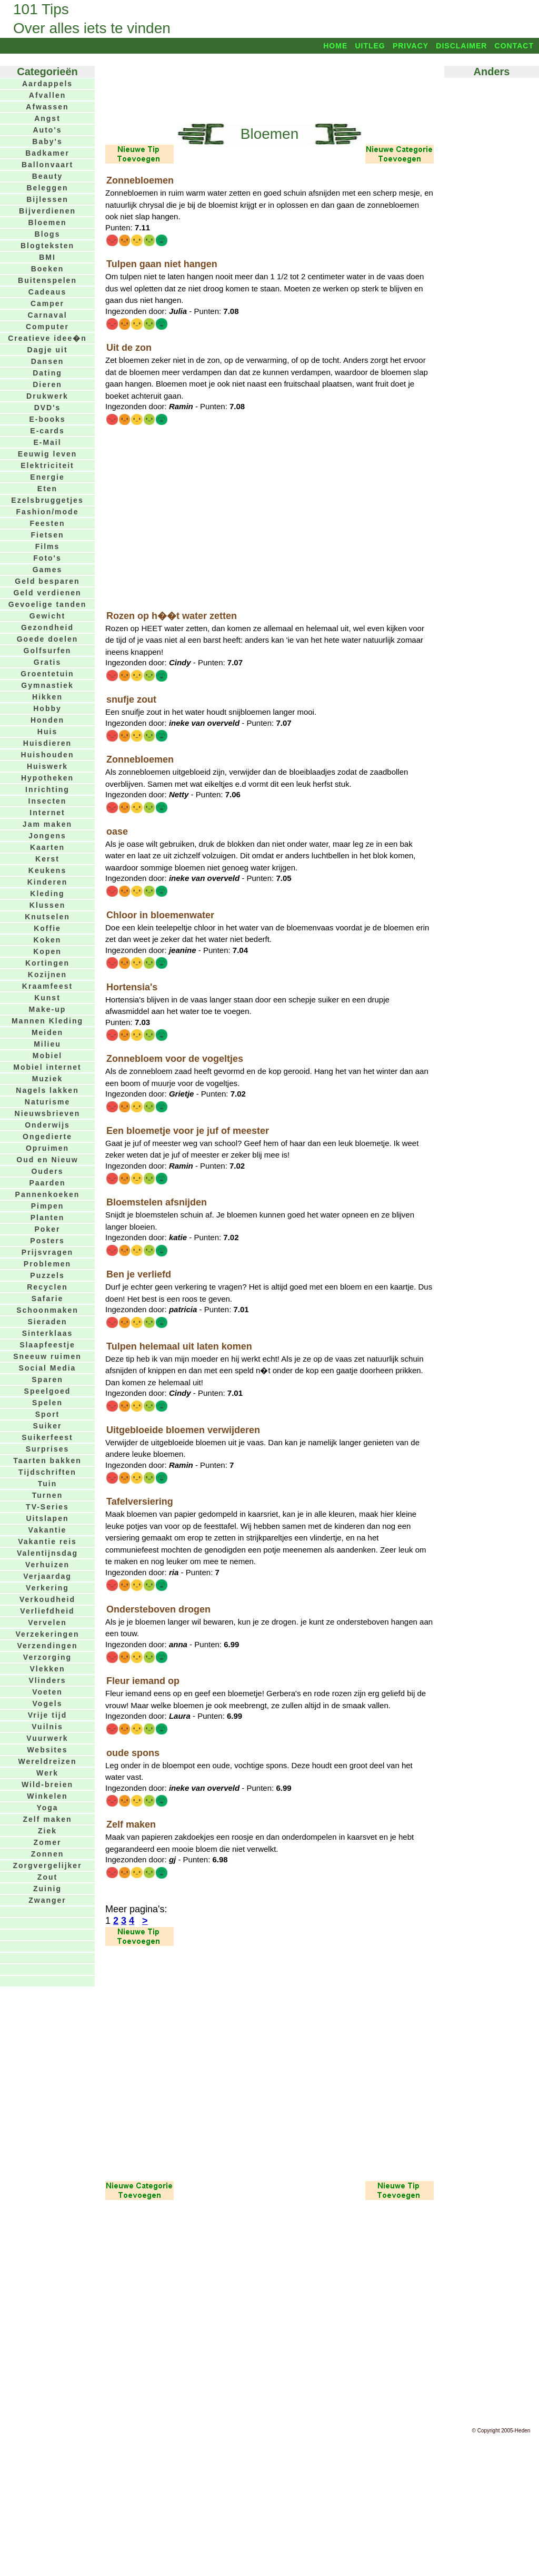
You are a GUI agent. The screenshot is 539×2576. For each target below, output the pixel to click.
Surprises (47, 1449)
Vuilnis (47, 1726)
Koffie (47, 928)
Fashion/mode (47, 512)
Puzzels (47, 1275)
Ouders (47, 1171)
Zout (47, 1877)
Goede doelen (47, 639)
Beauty (47, 176)
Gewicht (47, 616)
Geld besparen (47, 581)
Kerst (47, 859)
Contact (514, 46)
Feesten (47, 523)
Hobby (47, 708)
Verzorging (47, 1657)
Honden (47, 720)
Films (47, 546)
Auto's (47, 130)
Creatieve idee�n (47, 338)
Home (335, 46)
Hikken (47, 697)
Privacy (410, 46)
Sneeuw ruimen (47, 1356)
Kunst (47, 997)
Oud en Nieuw (47, 1159)
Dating (47, 373)
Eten (47, 488)
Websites (47, 1750)
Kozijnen (47, 974)
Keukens (47, 870)
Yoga (47, 1807)
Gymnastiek (47, 685)
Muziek (47, 1078)
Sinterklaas (47, 1333)
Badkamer (47, 153)
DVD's (47, 407)
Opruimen (47, 1148)
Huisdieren (47, 743)
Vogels (48, 1703)
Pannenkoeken (47, 1194)
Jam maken (47, 824)
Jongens (47, 835)
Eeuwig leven (47, 454)
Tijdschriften (47, 1472)
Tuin (47, 1483)
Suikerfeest (47, 1437)
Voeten (47, 1692)
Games (48, 569)
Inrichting (47, 789)
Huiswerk (47, 766)
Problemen (47, 1264)
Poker (48, 1229)
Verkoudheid (47, 1599)
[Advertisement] (269, 87)
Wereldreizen (47, 1761)
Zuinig (47, 1888)
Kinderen (47, 882)
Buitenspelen (47, 280)
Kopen (47, 951)
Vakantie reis (47, 1541)
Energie (47, 477)
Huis (47, 731)
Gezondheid (47, 627)
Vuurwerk (47, 1738)
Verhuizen (47, 1564)
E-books (47, 419)
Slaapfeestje (47, 1345)
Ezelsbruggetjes (47, 500)
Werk (47, 1773)
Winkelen (47, 1796)
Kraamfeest (47, 986)
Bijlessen (47, 199)
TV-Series (47, 1507)
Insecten (47, 801)
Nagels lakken (47, 1090)
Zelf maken (47, 1819)
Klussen (47, 905)
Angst (47, 118)
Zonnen (47, 1854)
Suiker (47, 1426)
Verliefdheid (47, 1611)
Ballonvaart (47, 164)
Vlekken (47, 1669)
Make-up (47, 1009)
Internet (47, 812)
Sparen (47, 1379)
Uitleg (370, 46)
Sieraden (47, 1321)
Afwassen (47, 107)
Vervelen (47, 1622)
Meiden (47, 1032)
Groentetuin (47, 674)
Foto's (47, 558)
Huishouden (47, 755)
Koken (48, 940)
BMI (47, 257)
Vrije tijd (47, 1715)
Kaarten (47, 847)
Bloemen (47, 222)
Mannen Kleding (47, 1021)
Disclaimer (461, 46)
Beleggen (47, 188)
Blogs (48, 234)
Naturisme (47, 1102)
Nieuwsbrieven (48, 1113)
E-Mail (47, 442)
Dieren (47, 384)
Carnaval (47, 315)
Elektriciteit (47, 465)
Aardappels (47, 83)
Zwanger (47, 1900)
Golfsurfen (48, 650)
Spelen (47, 1402)
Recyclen (47, 1287)
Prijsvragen (47, 1252)
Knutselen (47, 916)
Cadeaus (47, 292)
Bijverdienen (47, 211)
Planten (48, 1217)
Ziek (47, 1831)
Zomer (48, 1842)
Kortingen (47, 963)
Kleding (47, 893)
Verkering (47, 1588)
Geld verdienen (47, 593)
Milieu (47, 1044)
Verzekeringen (47, 1634)
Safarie (48, 1298)
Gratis (47, 662)
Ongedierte (47, 1136)
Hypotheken (47, 778)
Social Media (47, 1368)
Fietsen (47, 535)
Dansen (47, 361)
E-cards (47, 431)
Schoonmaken (47, 1310)
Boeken (47, 269)
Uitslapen (47, 1518)
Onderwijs (47, 1125)
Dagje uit (47, 350)
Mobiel (47, 1055)
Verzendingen (47, 1645)
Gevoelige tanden (47, 604)
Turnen (47, 1495)
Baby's (47, 141)
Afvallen (47, 95)
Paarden (47, 1183)
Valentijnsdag (47, 1553)
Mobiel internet (47, 1067)
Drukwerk (47, 396)
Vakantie (47, 1530)
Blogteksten (47, 245)
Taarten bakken (47, 1460)
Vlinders (47, 1680)
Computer (47, 326)
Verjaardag (47, 1576)
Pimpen (47, 1206)
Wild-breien (47, 1784)
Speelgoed (47, 1391)
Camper (47, 303)
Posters (47, 1240)
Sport (47, 1414)
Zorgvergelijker (47, 1865)
